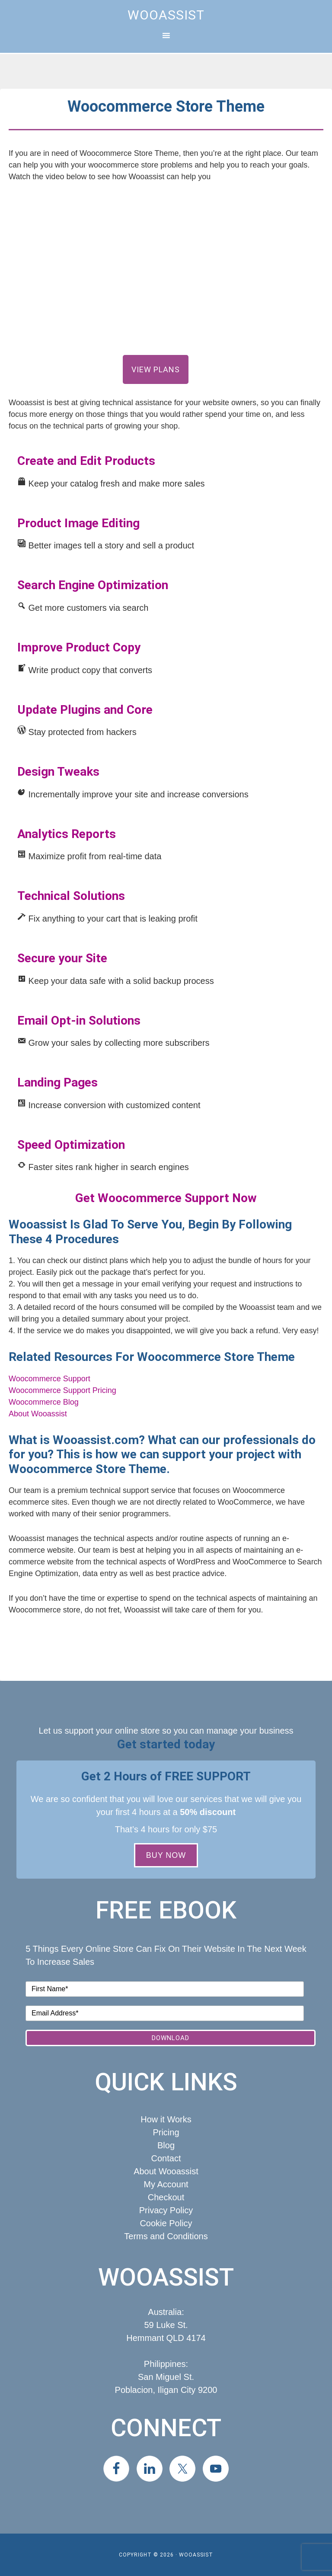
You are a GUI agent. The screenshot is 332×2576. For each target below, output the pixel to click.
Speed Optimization (71, 1145)
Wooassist (166, 15)
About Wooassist (38, 1413)
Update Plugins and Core (85, 710)
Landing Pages (57, 1082)
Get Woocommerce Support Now (166, 1198)
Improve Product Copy (78, 647)
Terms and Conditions (166, 2236)
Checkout (166, 2197)
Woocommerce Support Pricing (62, 1390)
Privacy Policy (166, 2210)
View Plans (155, 369)
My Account (166, 2184)
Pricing (166, 2132)
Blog (166, 2145)
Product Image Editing (78, 523)
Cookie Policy (166, 2223)
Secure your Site (62, 958)
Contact (166, 2158)
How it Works (165, 2119)
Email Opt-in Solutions (78, 1020)
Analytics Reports (66, 834)
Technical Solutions (71, 896)
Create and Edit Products (86, 461)
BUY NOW (166, 1855)
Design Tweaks (58, 771)
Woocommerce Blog (44, 1402)
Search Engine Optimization (92, 585)
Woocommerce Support (49, 1378)
